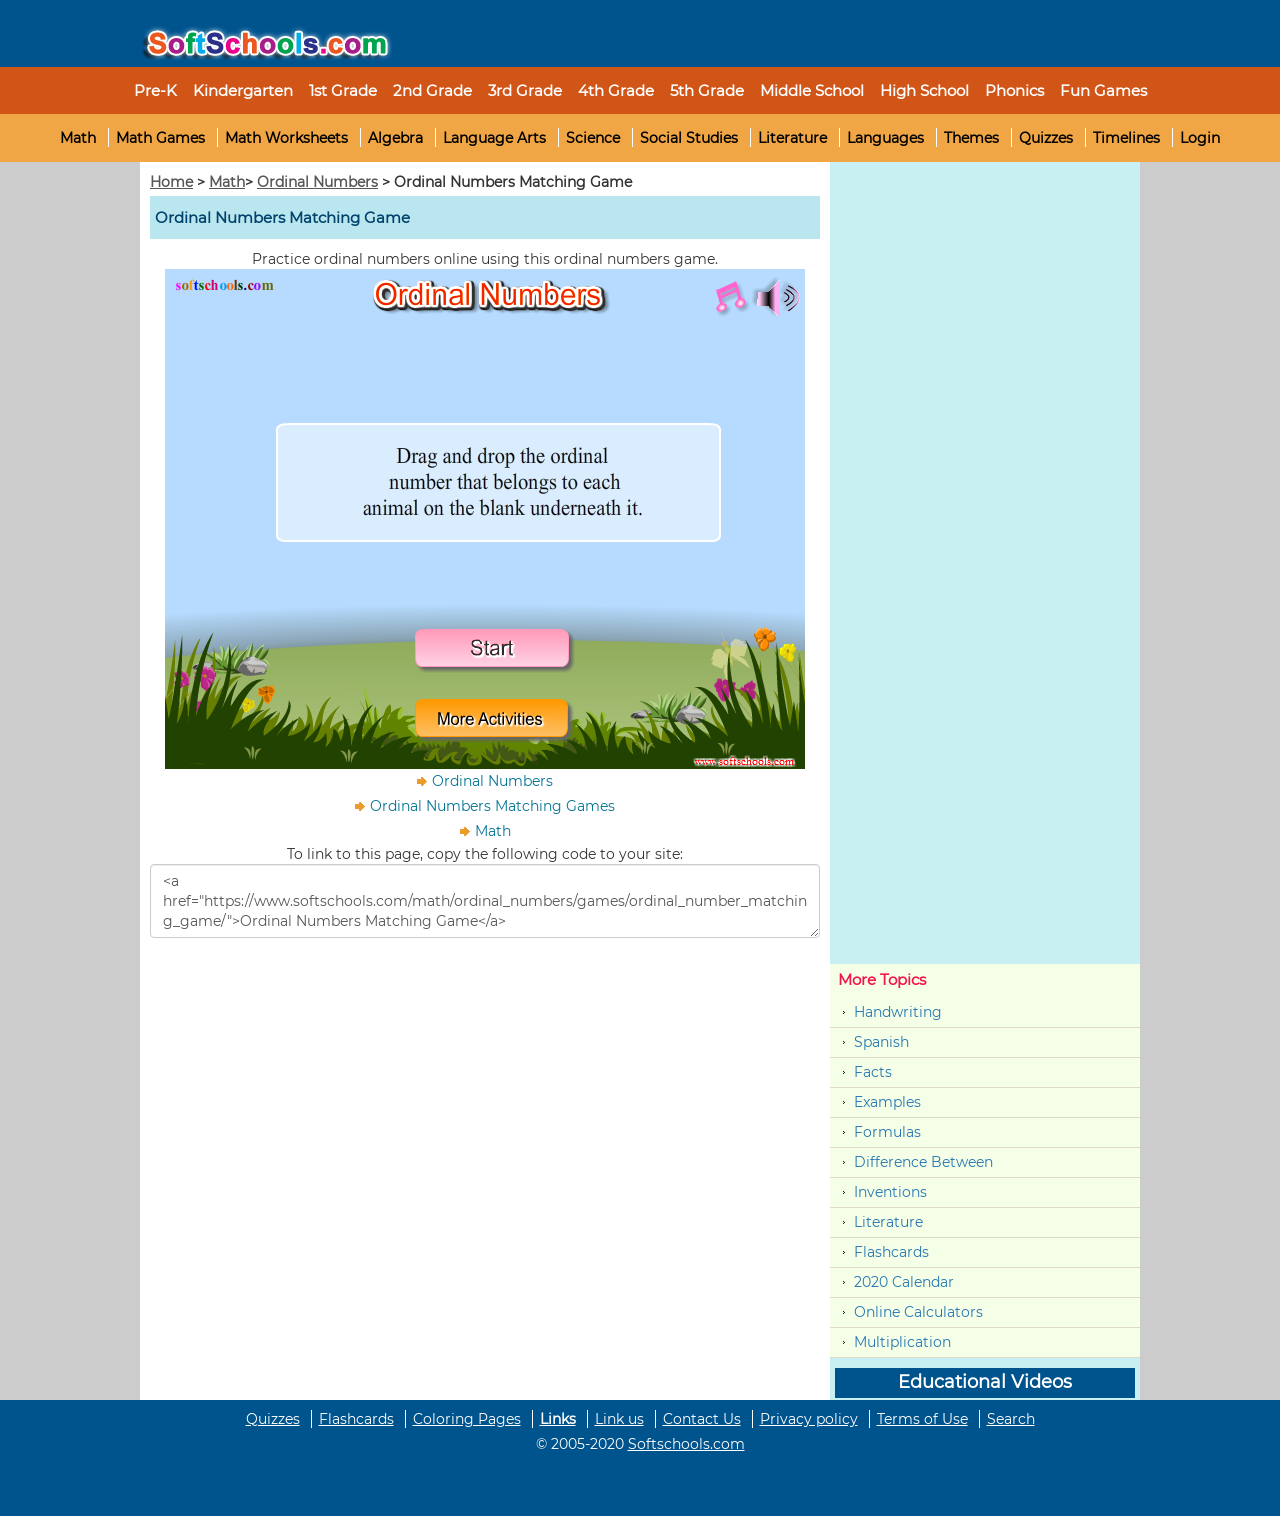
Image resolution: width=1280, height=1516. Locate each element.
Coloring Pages (467, 1419)
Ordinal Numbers (317, 182)
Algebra (395, 138)
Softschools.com (686, 1444)
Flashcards (891, 1252)
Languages (885, 138)
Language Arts (494, 138)
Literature (792, 138)
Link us (619, 1419)
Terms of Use (922, 1419)
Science (593, 138)
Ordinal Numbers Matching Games (492, 806)
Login (1200, 138)
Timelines (1126, 138)
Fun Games (1103, 90)
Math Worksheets (286, 138)
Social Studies (689, 138)
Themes (971, 138)
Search (1011, 1419)
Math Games (160, 138)
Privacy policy (809, 1419)
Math (78, 138)
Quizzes (1046, 138)
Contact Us (702, 1419)
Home (171, 182)
